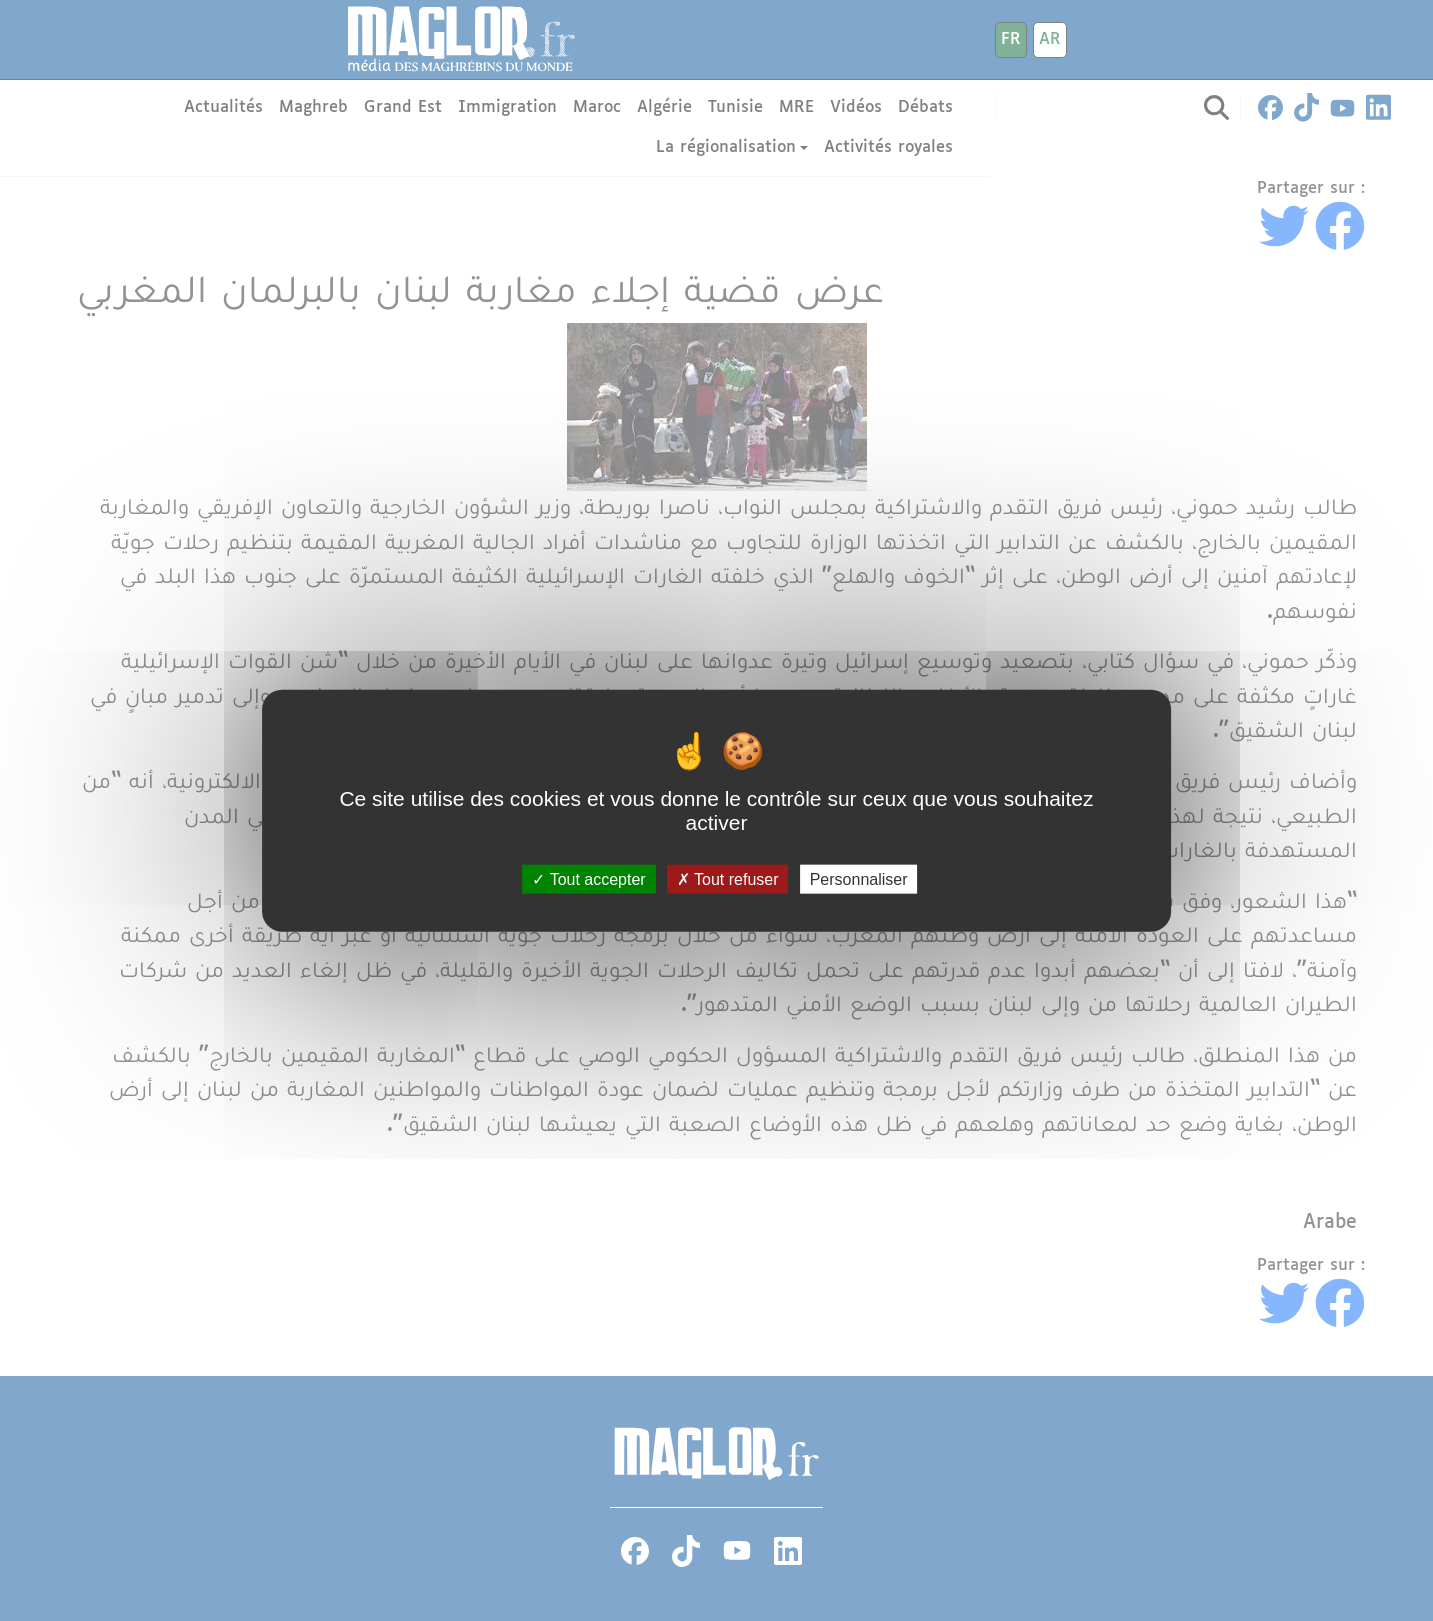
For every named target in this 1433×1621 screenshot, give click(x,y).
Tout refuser (728, 879)
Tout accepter (588, 879)
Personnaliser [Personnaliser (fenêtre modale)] (859, 879)
